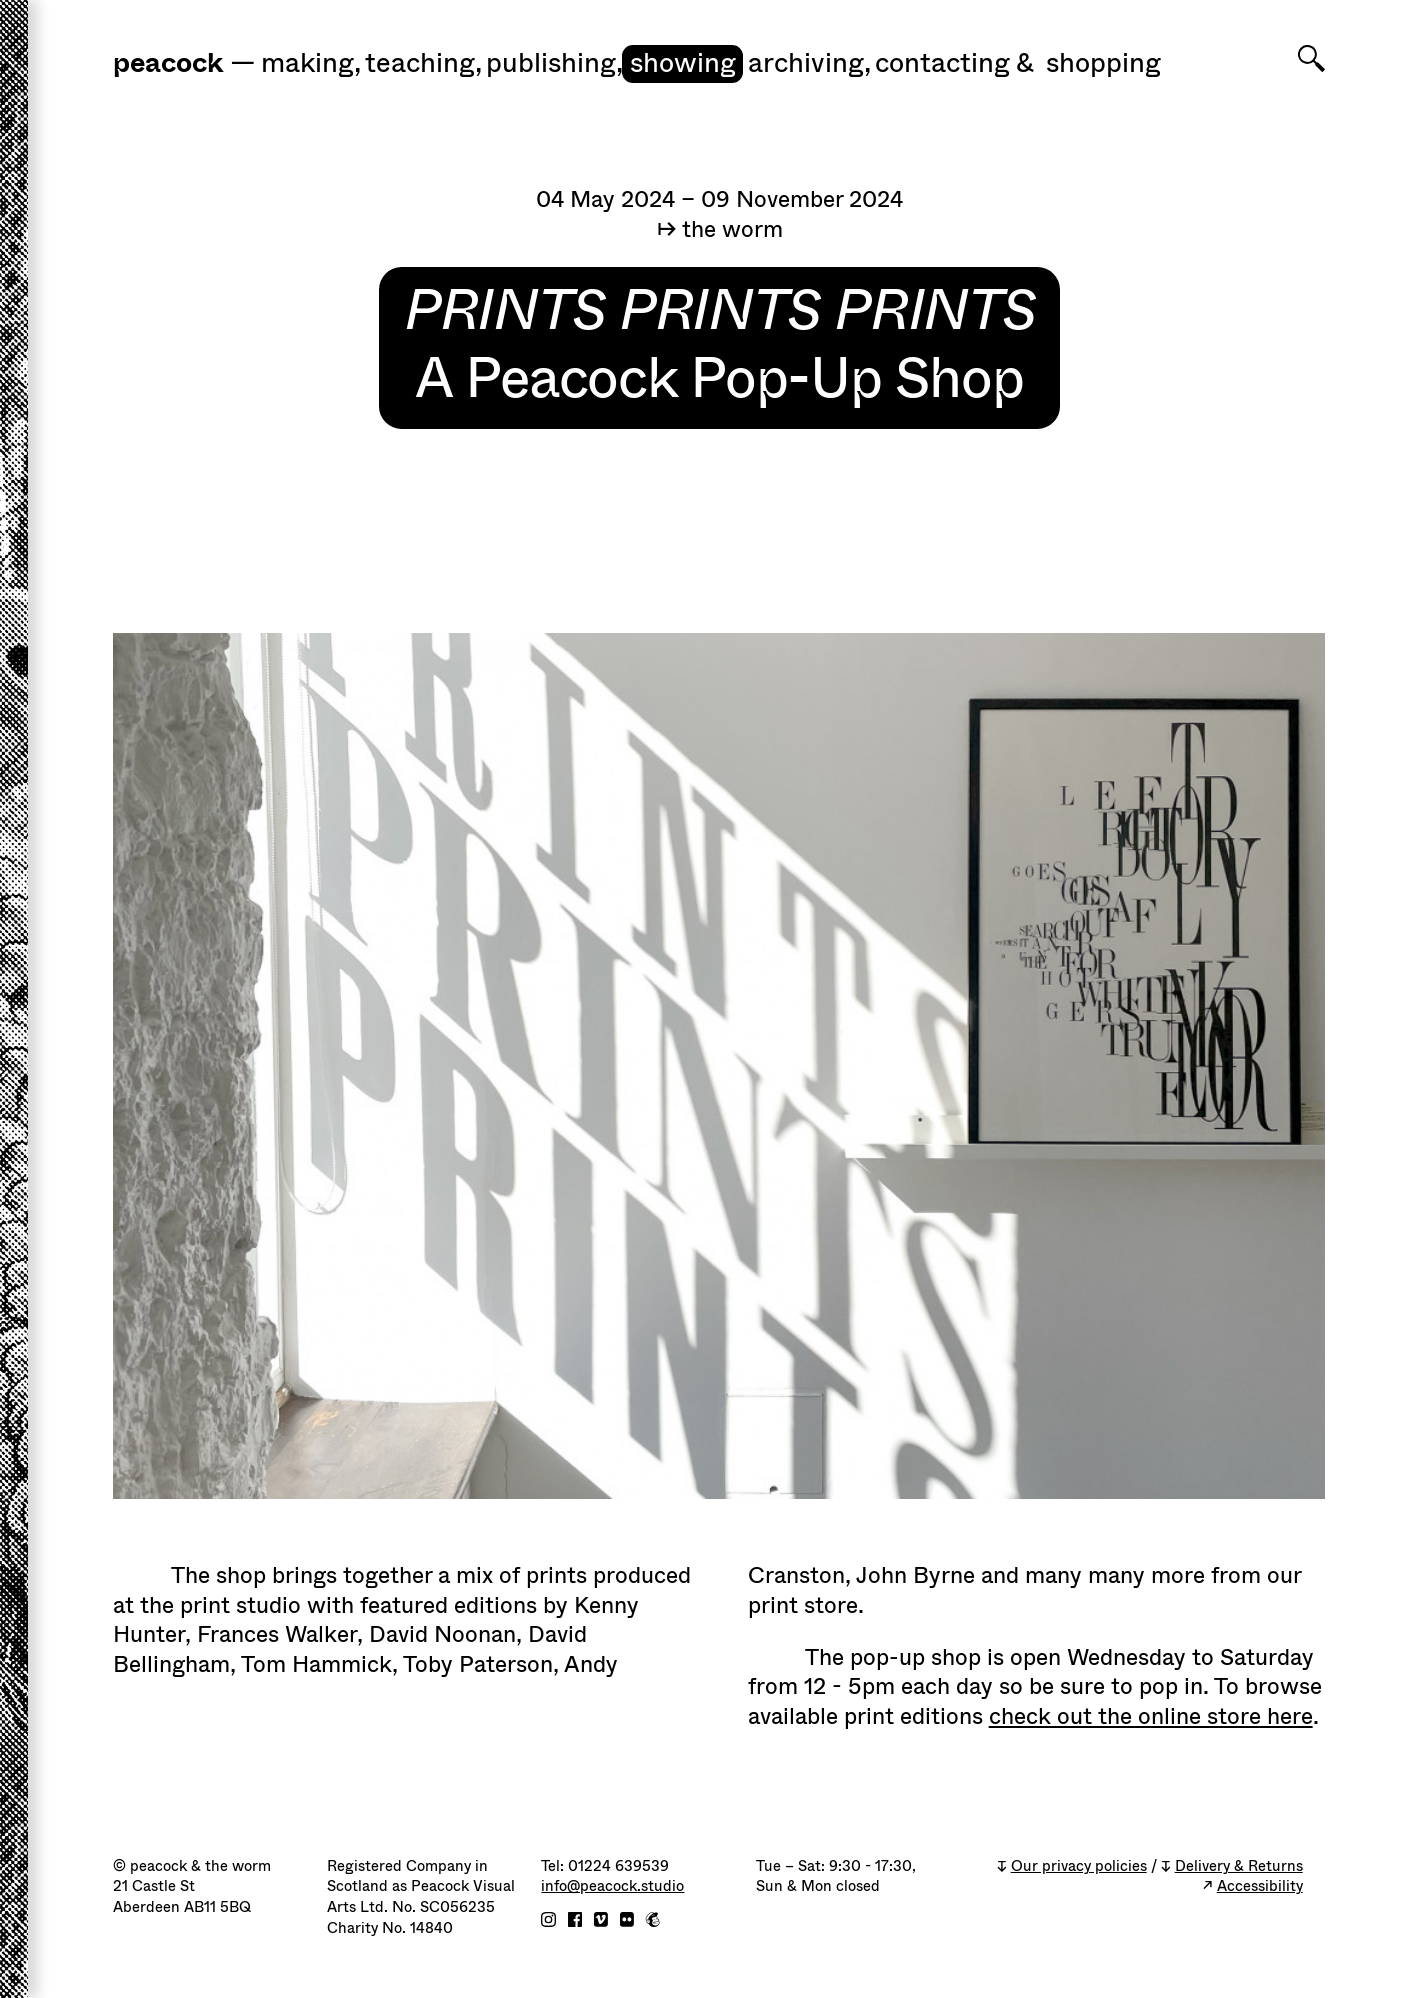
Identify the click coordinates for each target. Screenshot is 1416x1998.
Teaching (423, 63)
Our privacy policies (1079, 1866)
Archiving (809, 63)
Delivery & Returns (1239, 1866)
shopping (1103, 63)
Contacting (942, 63)
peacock (168, 63)
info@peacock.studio (612, 1886)
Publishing (554, 63)
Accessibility (1260, 1886)
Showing (683, 63)
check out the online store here (1151, 1716)
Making (311, 63)
